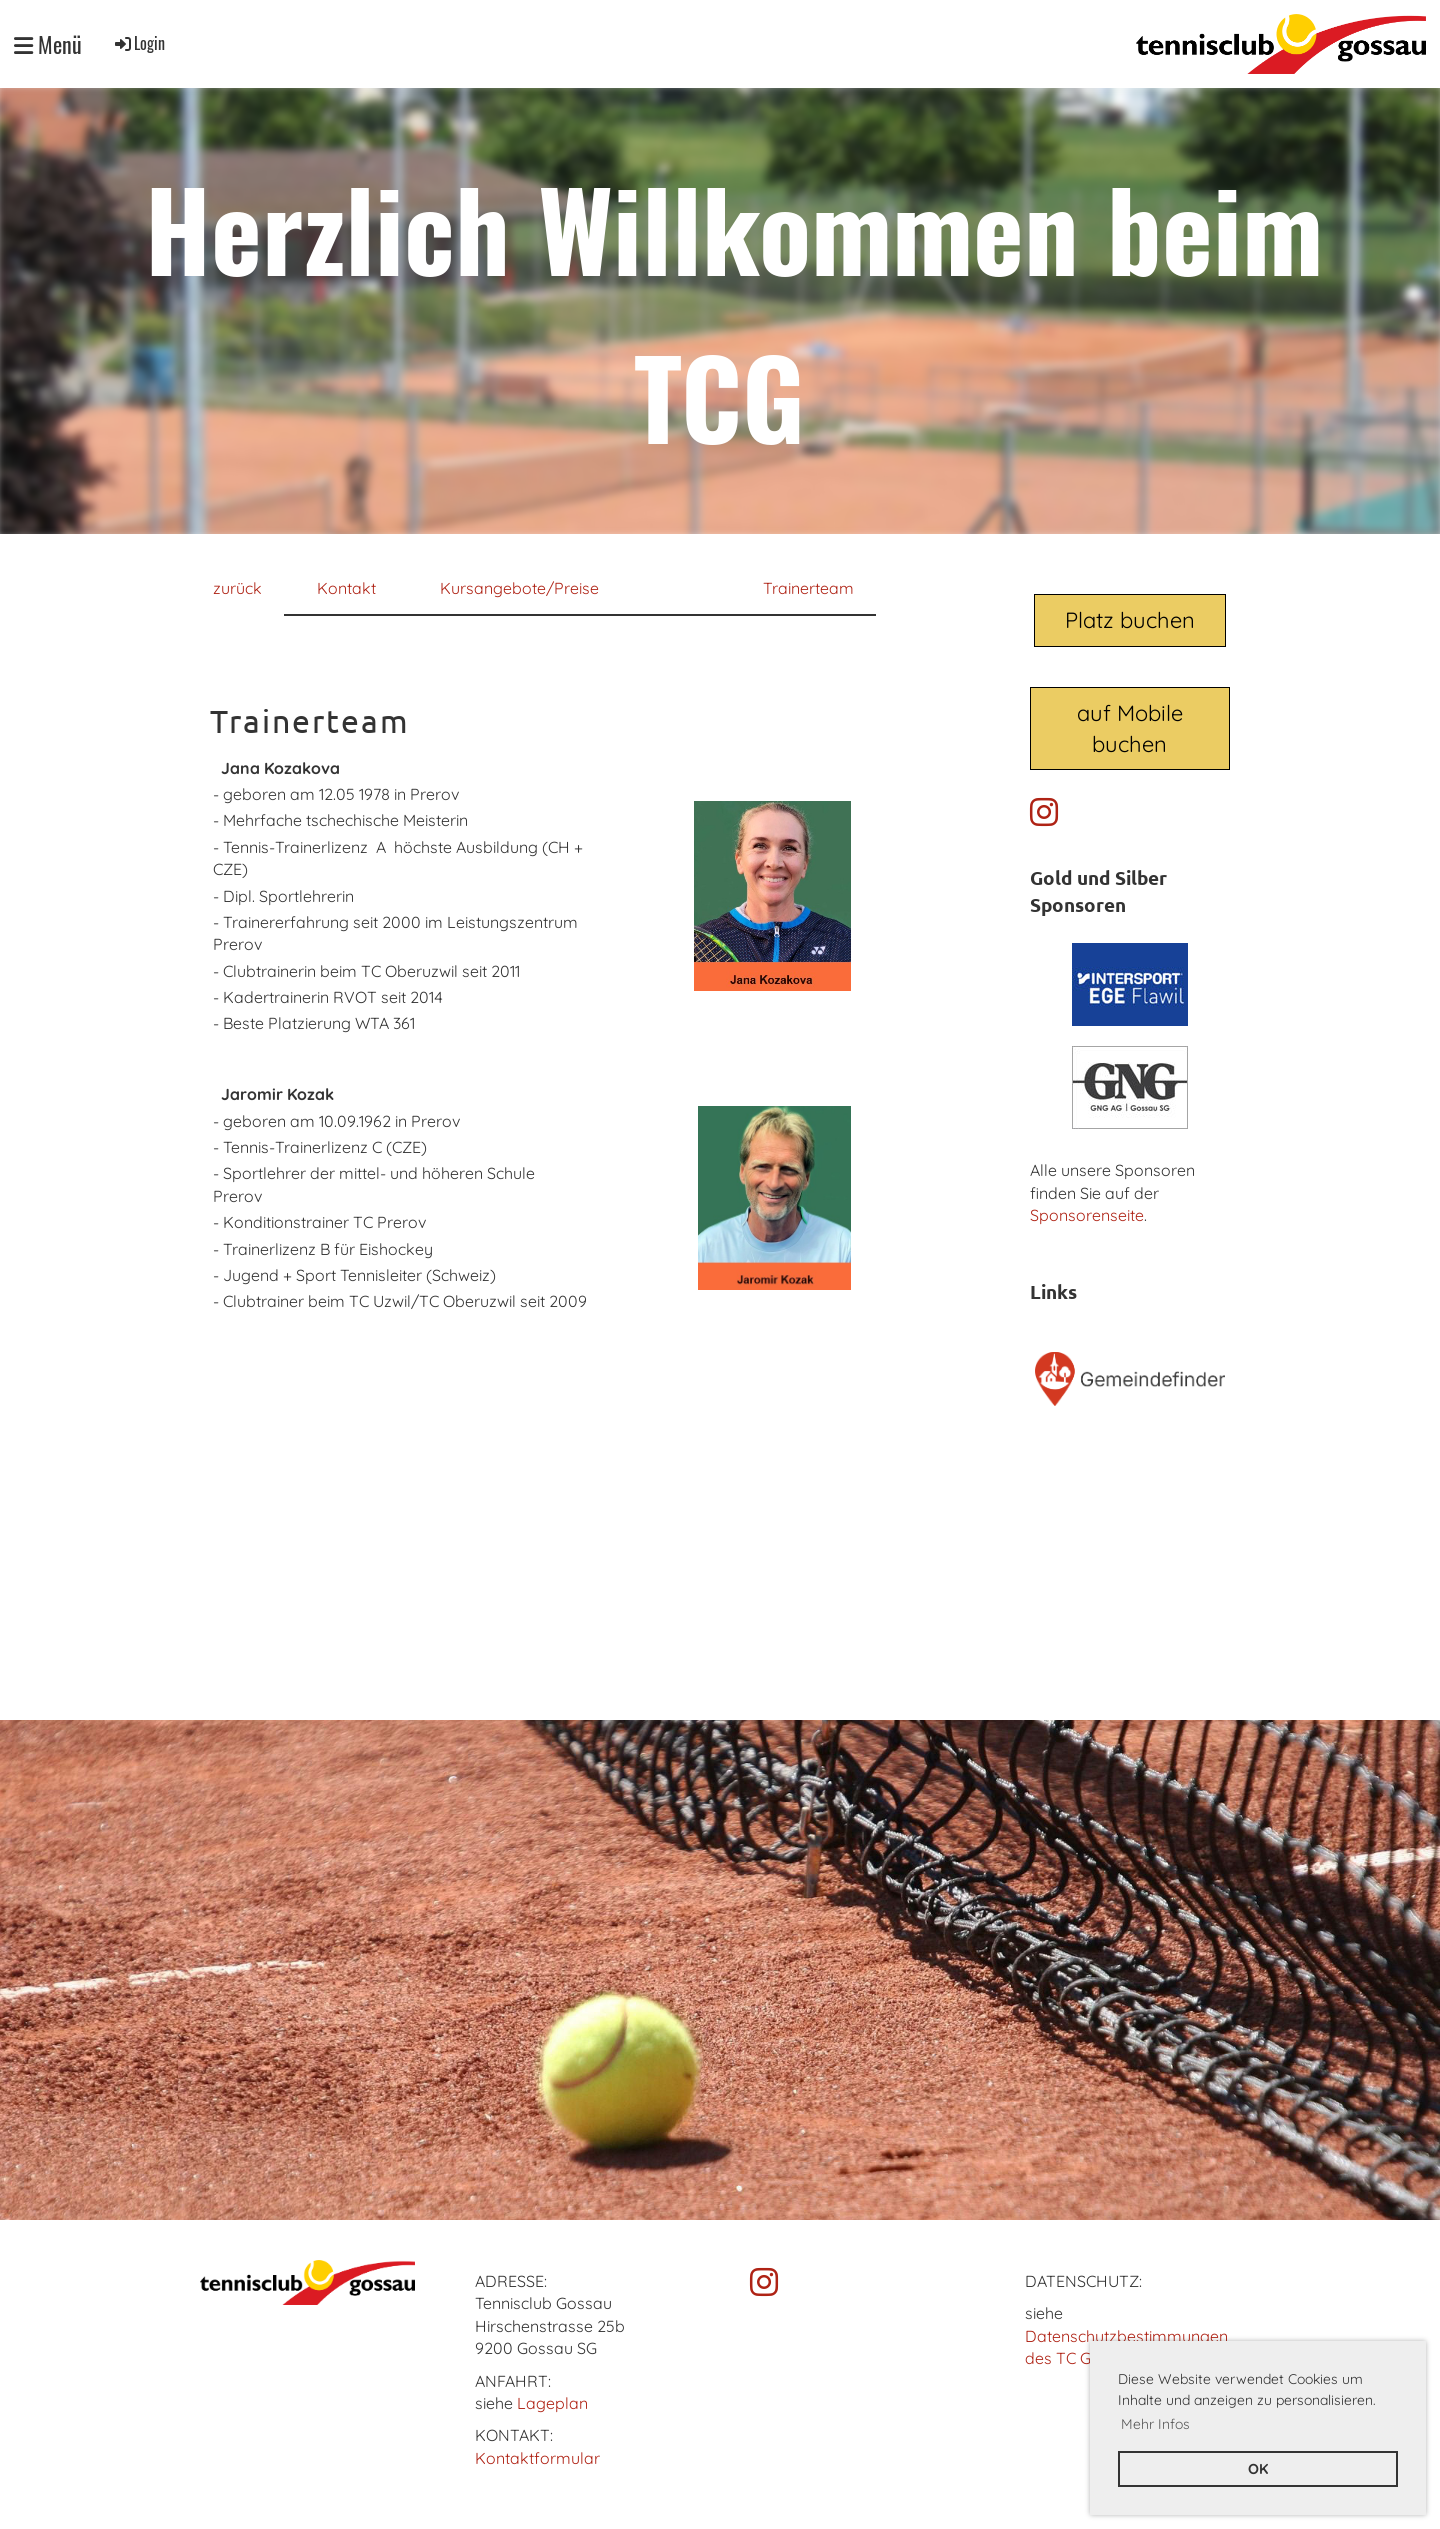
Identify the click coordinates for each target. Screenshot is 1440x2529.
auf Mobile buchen (1130, 728)
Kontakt (346, 588)
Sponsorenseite (1087, 1215)
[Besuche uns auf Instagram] (1044, 812)
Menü (48, 44)
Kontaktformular (537, 2458)
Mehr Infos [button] (1155, 2424)
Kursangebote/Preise (519, 588)
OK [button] (1258, 2469)
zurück (237, 588)
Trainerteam (808, 588)
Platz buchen (1130, 620)
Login (138, 43)
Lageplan (552, 2403)
